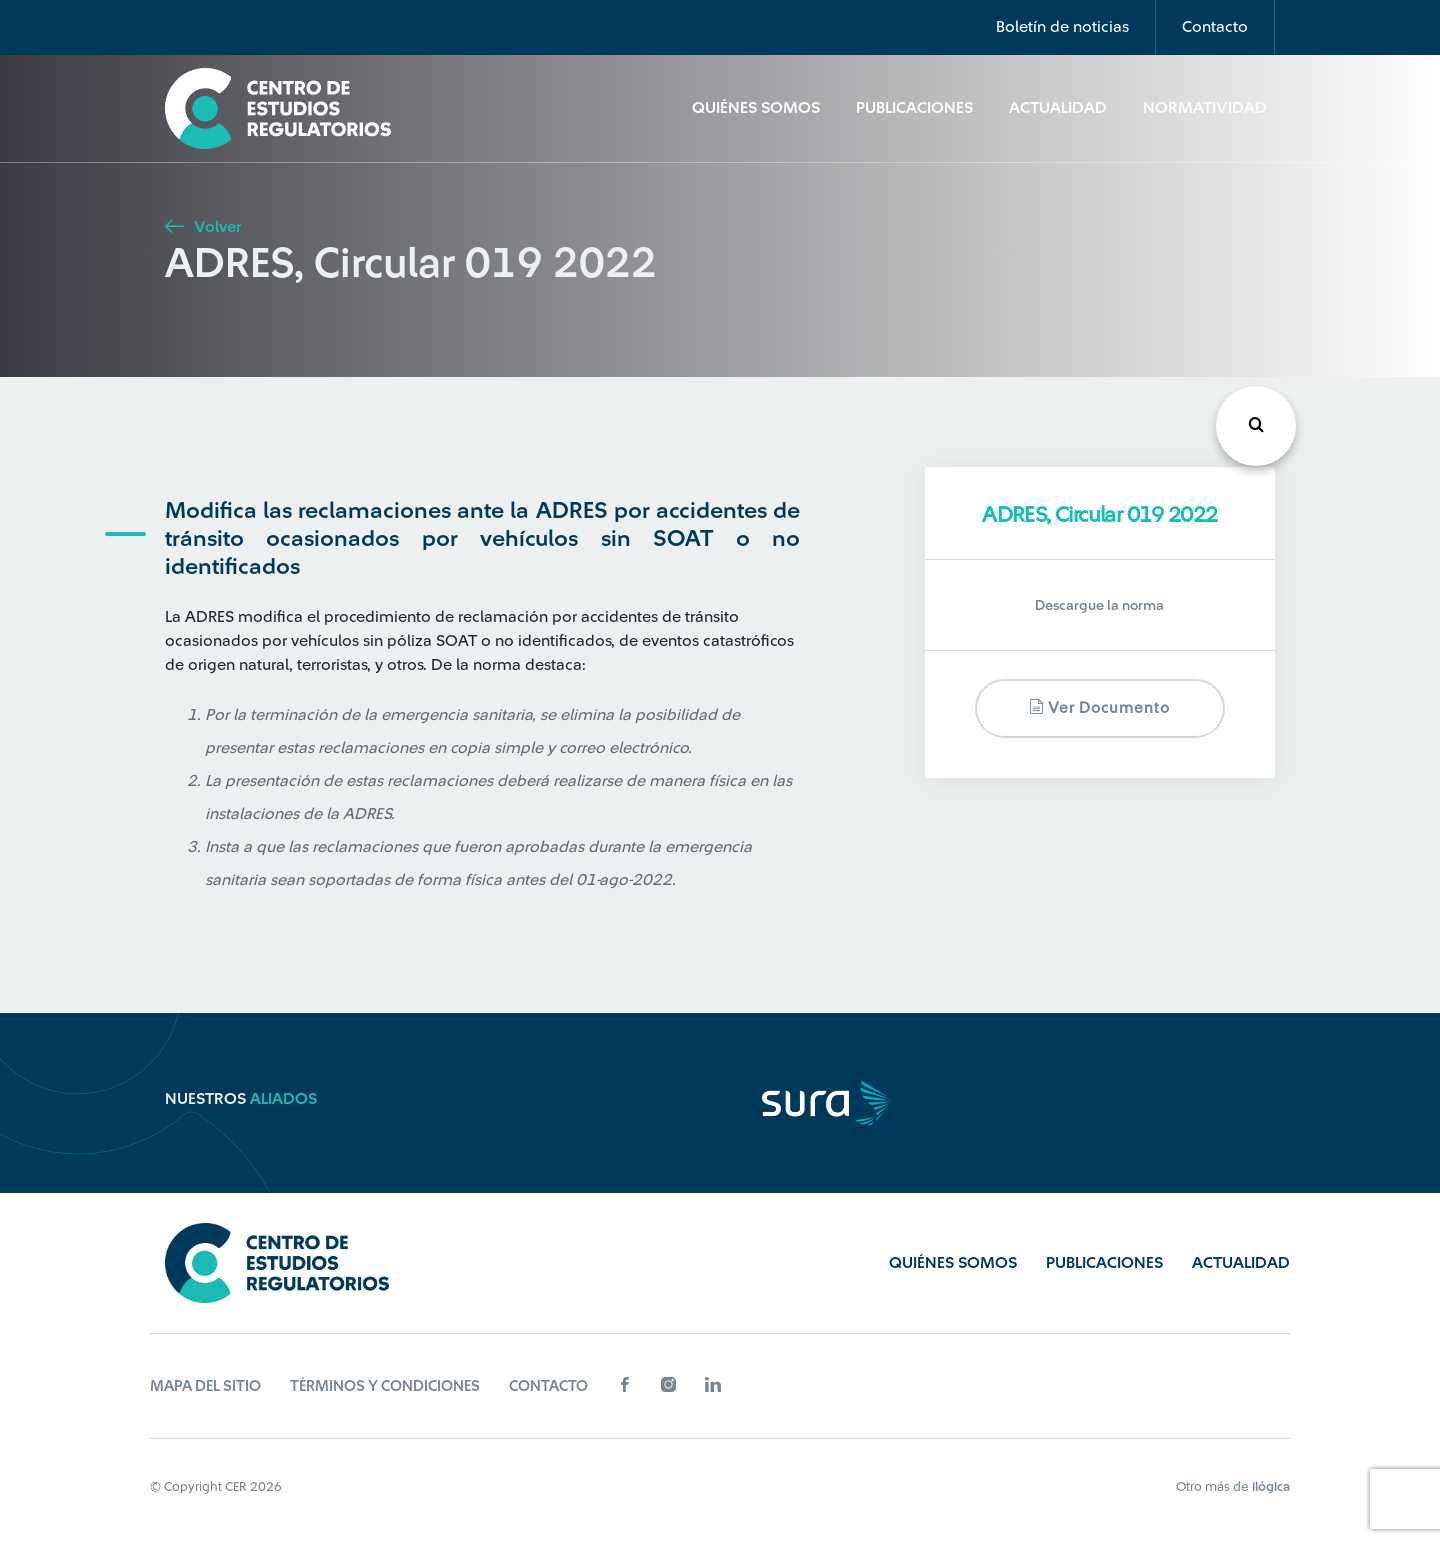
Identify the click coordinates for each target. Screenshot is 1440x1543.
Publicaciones (914, 108)
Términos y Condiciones (385, 1386)
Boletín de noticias (1062, 27)
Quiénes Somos (756, 108)
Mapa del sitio (205, 1386)
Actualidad (1058, 108)
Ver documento (1099, 707)
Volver (203, 227)
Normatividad (1205, 108)
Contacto (1215, 27)
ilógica (1271, 1486)
